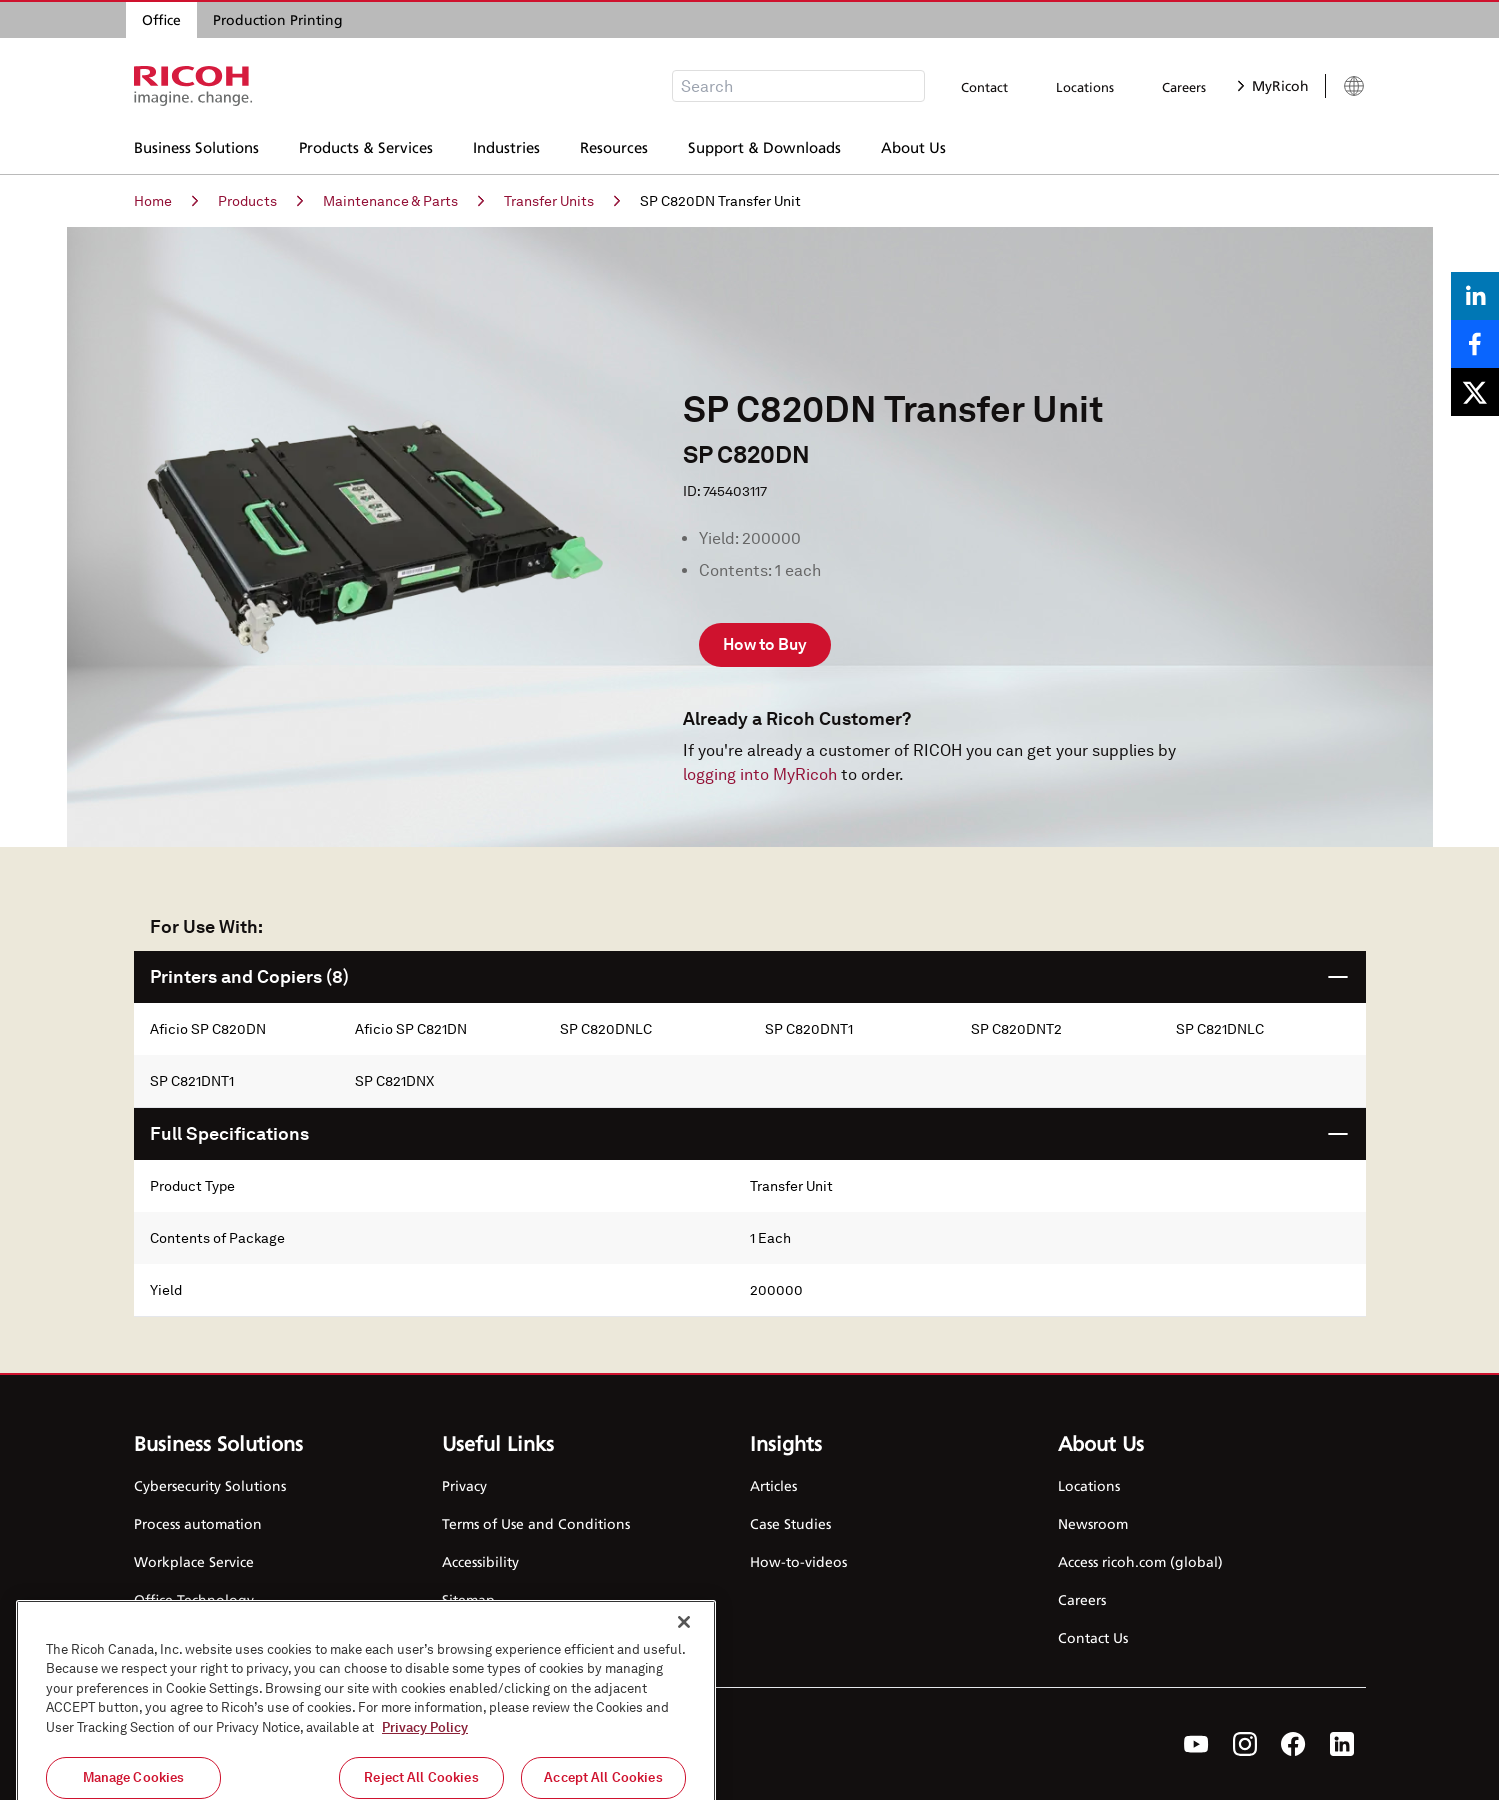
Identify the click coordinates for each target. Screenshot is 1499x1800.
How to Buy (765, 644)
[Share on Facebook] (1475, 344)
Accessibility (480, 1561)
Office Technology (194, 1599)
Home (166, 201)
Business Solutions (196, 145)
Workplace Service (194, 1561)
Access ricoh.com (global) (1140, 1561)
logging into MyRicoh (760, 774)
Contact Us (1093, 1637)
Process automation (198, 1523)
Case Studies (790, 1523)
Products (260, 201)
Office (161, 19)
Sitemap (468, 1599)
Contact (984, 87)
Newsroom (1093, 1523)
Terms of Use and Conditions (536, 1523)
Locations (1085, 87)
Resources (614, 145)
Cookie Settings (493, 1637)
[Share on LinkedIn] (1475, 296)
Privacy (464, 1485)
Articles (773, 1485)
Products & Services (366, 145)
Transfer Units (562, 201)
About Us (913, 145)
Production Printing (278, 19)
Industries (506, 145)
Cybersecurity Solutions (210, 1485)
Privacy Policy (425, 1772)
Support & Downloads (764, 145)
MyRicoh (1273, 85)
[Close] (684, 1667)
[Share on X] (1475, 392)
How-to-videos (798, 1561)
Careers (1184, 87)
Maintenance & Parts (403, 201)
